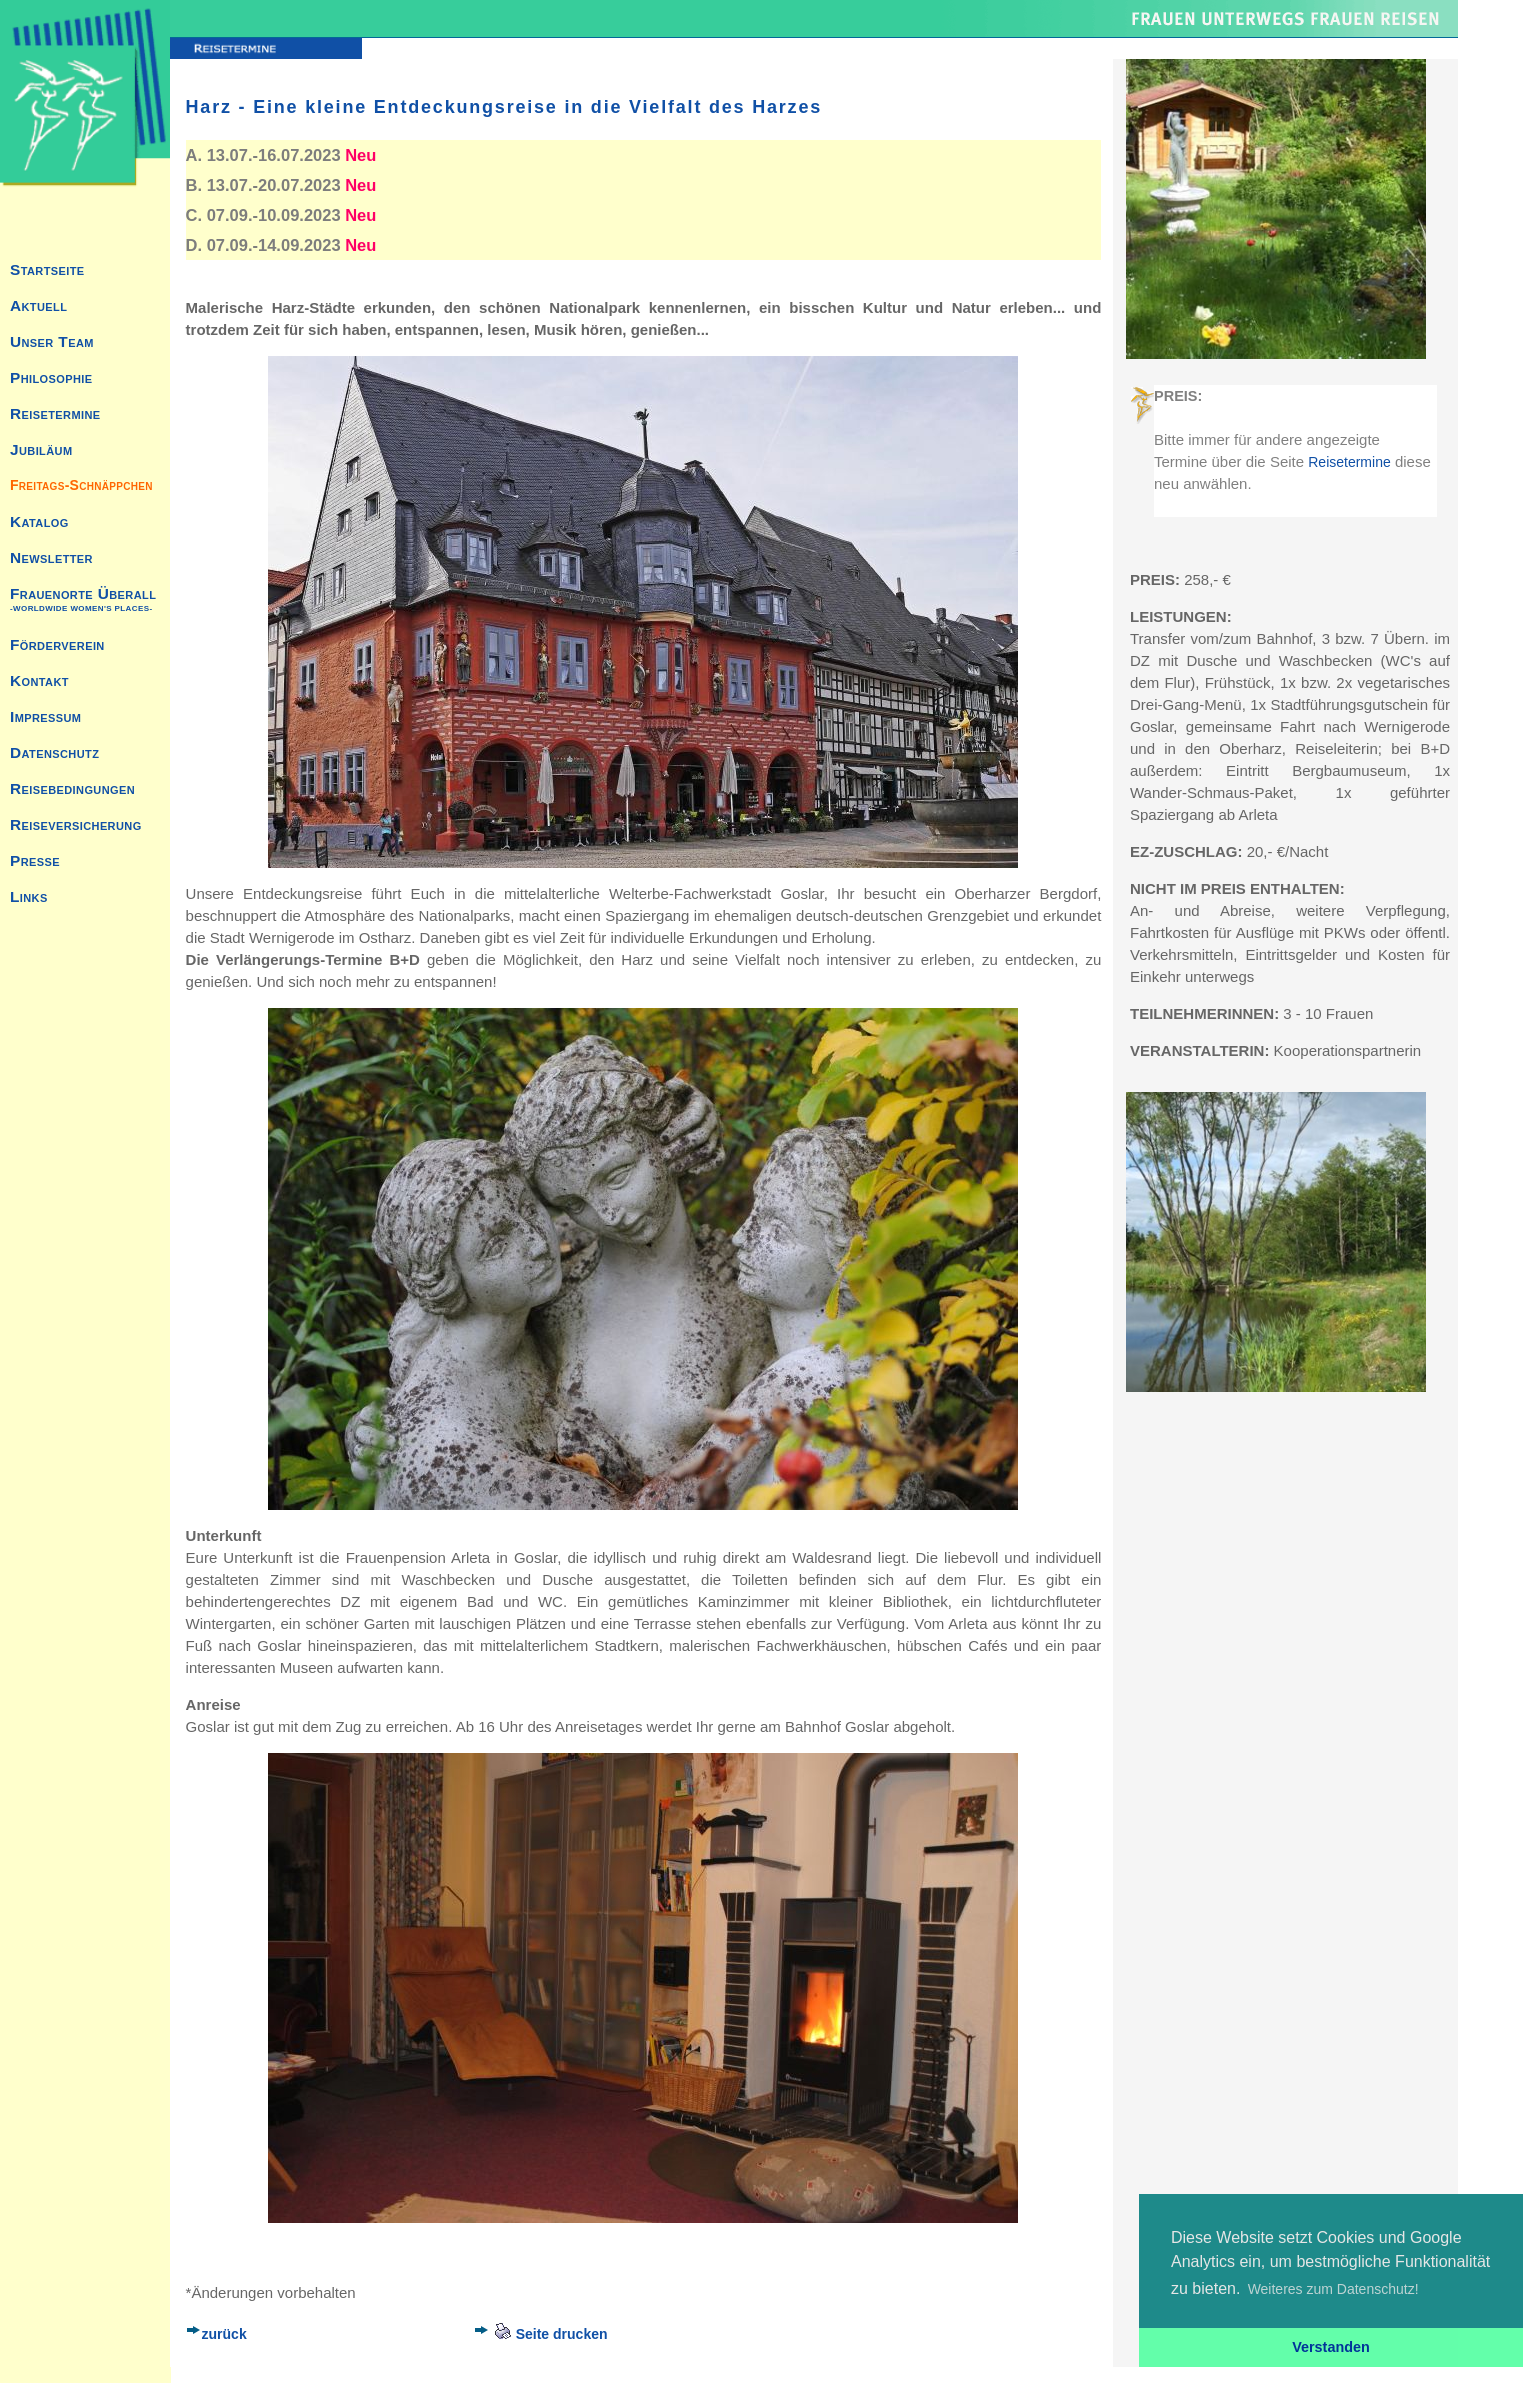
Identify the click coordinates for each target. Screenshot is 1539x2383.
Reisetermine (1349, 462)
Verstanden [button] (1331, 2347)
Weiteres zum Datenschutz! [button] (1333, 2289)
